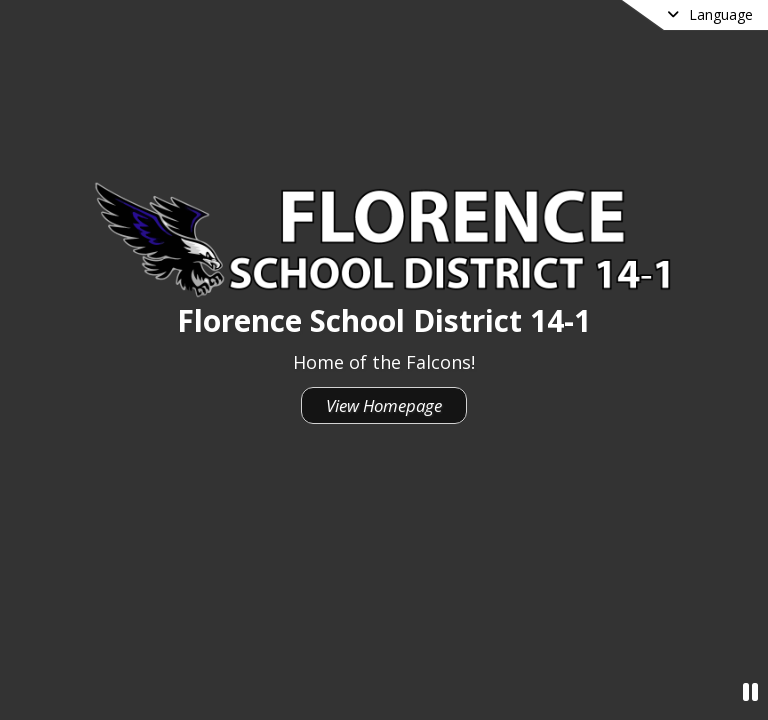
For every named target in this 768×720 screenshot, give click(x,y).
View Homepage (384, 405)
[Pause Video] (750, 691)
